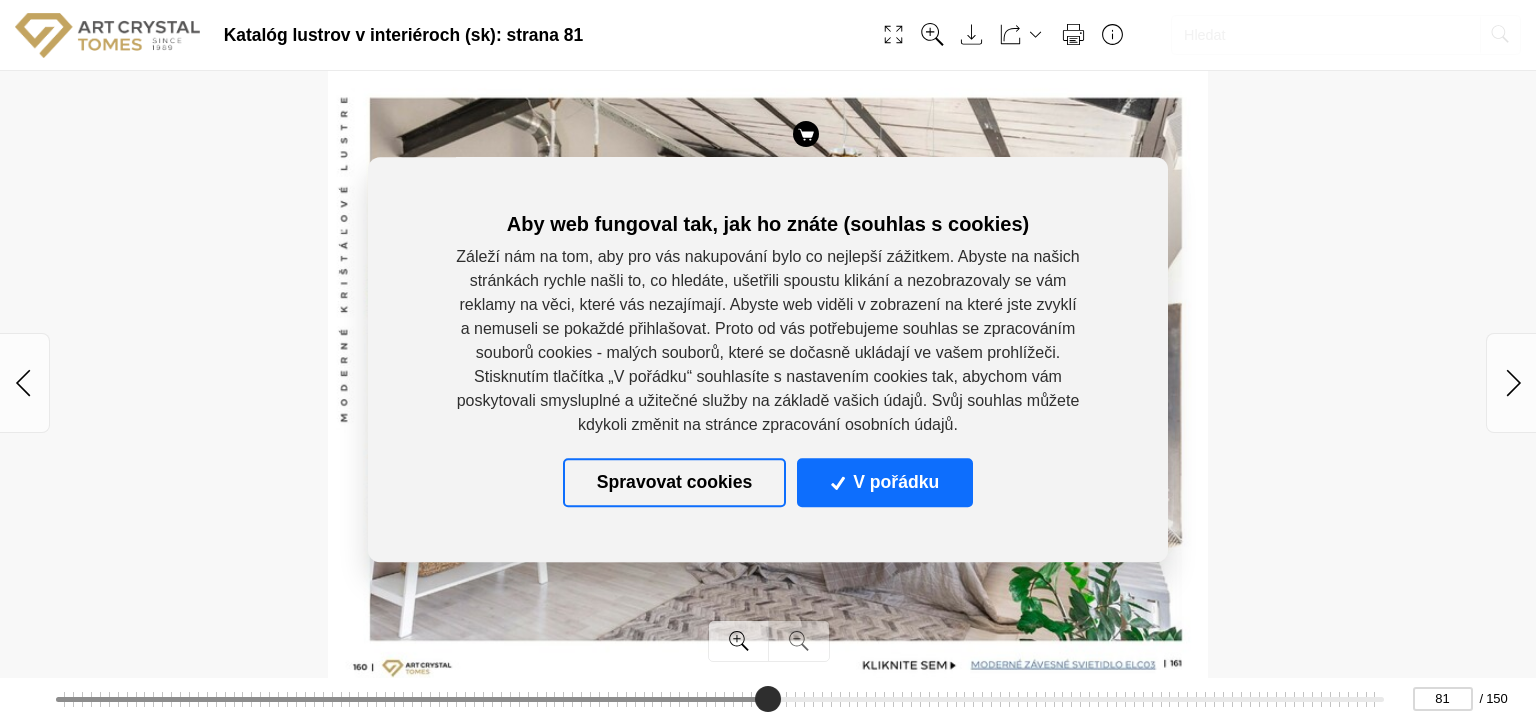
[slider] (767, 699)
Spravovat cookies (674, 483)
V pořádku (885, 483)
